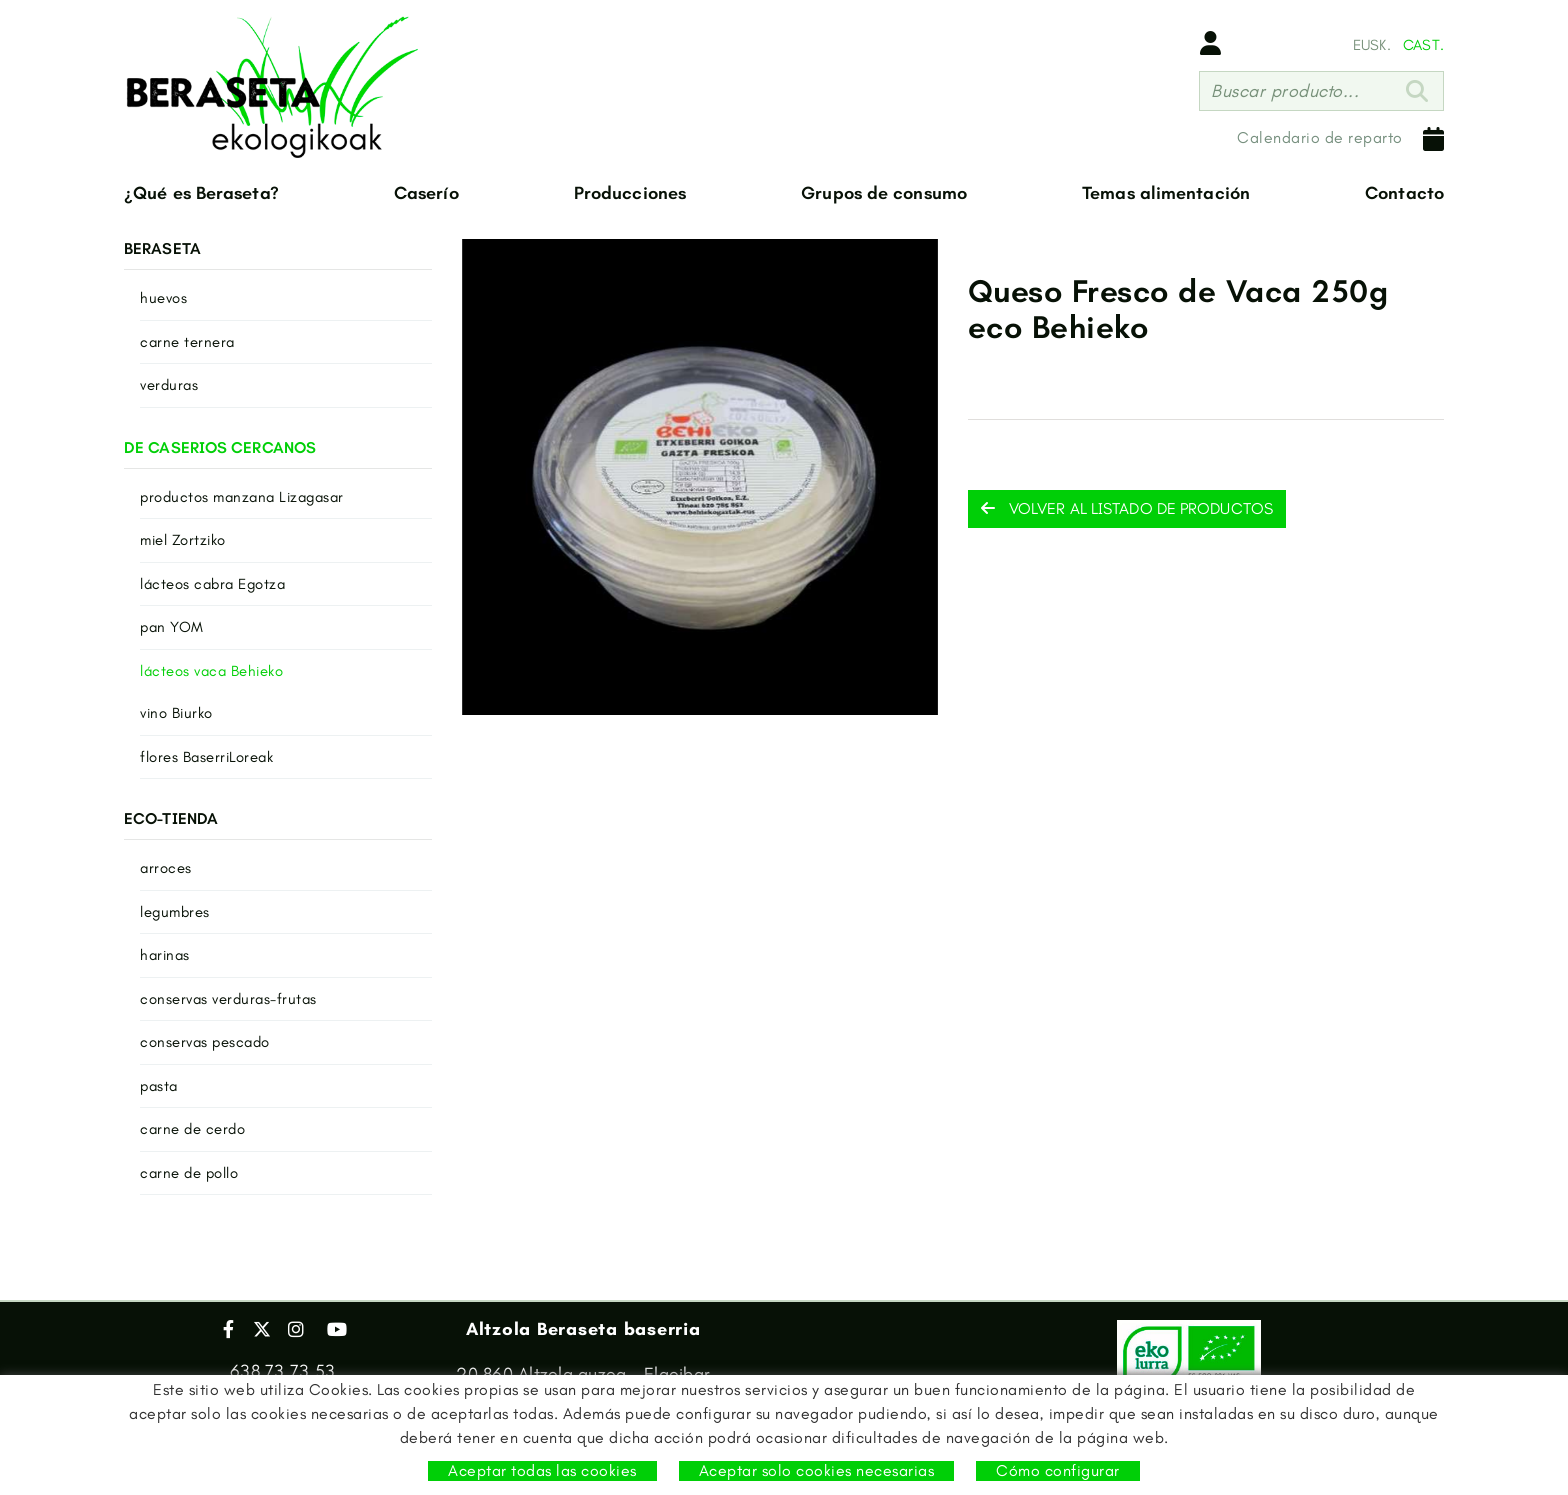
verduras (169, 385)
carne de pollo (189, 1173)
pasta (159, 1086)
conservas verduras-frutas (228, 999)
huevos (163, 298)
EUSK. (1372, 45)
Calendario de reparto (1340, 139)
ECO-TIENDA (171, 818)
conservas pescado (205, 1042)
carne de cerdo (192, 1129)
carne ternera (187, 342)
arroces (166, 868)
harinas (165, 955)
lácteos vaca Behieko (211, 671)
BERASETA (162, 248)
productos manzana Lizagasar (242, 497)
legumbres (175, 912)
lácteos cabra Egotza (212, 584)
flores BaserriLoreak (206, 757)
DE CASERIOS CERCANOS (220, 447)
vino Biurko (176, 713)
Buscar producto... (1285, 91)
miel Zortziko (183, 540)
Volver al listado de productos (1127, 508)
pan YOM (172, 627)
